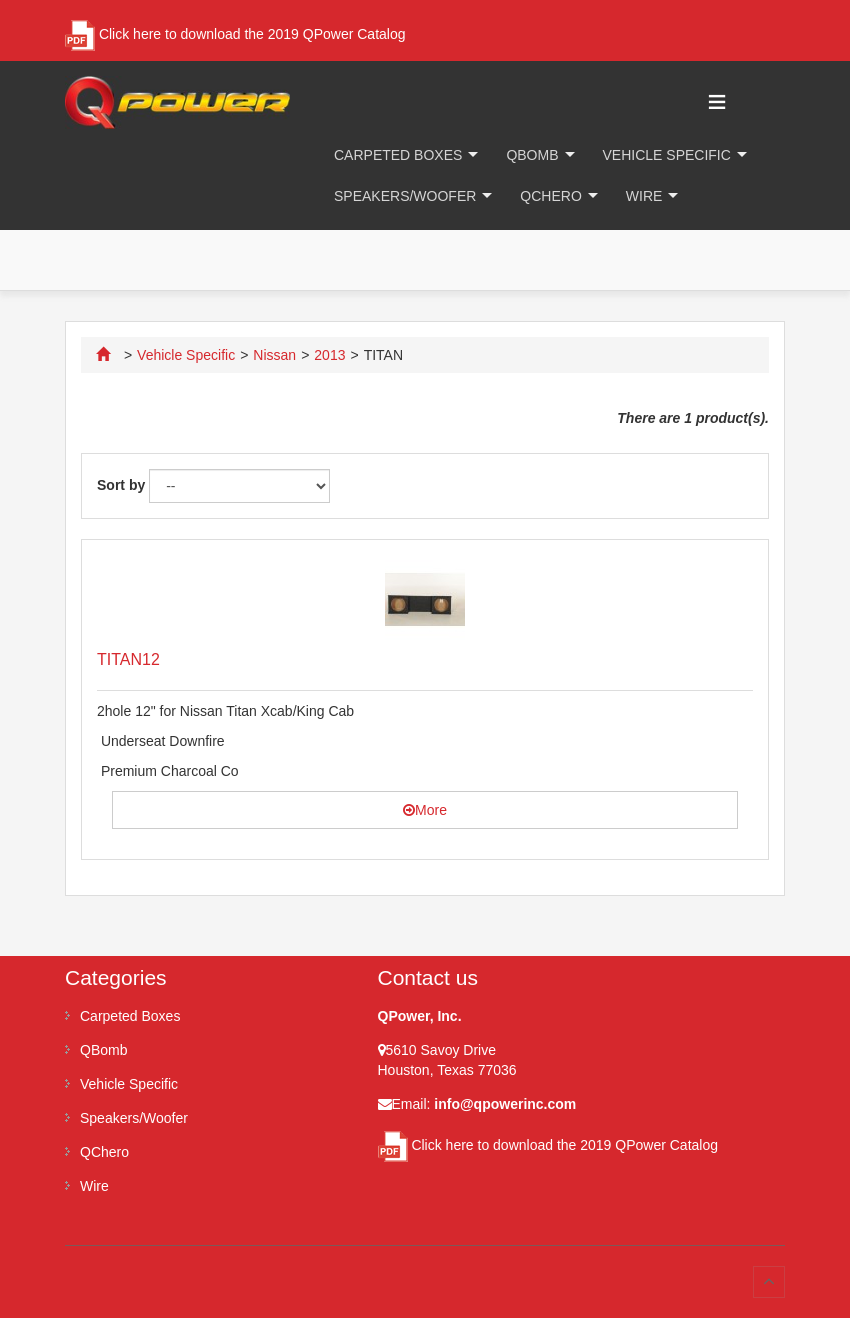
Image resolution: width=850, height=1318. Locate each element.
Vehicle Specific (667, 155)
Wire (644, 196)
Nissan (274, 355)
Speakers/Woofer (405, 196)
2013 (329, 355)
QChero (550, 196)
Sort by (121, 485)
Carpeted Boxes (398, 155)
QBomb (532, 155)
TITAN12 (128, 659)
